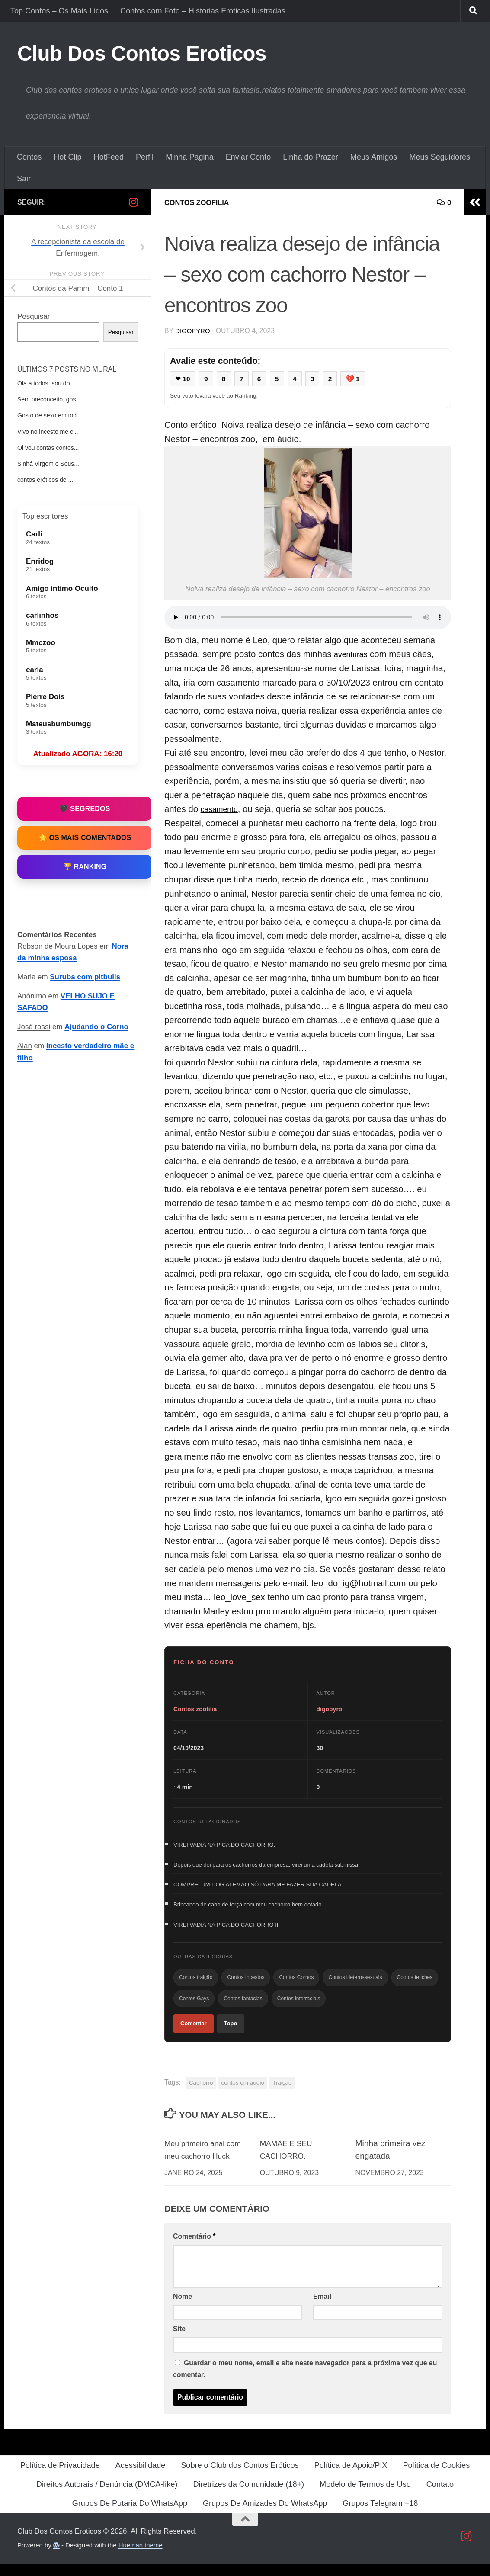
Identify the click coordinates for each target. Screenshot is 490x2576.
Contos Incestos (245, 1985)
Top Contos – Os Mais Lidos (59, 10)
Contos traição (195, 1985)
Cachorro (201, 2095)
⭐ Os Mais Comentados (84, 837)
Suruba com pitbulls (85, 977)
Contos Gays (194, 2008)
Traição (282, 2095)
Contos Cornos (296, 1985)
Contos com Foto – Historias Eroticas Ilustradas (202, 10)
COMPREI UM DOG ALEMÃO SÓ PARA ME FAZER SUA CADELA (257, 1888)
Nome (182, 2308)
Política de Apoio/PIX (351, 2477)
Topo (230, 2034)
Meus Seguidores (439, 157)
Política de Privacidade (60, 2477)
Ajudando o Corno (96, 1027)
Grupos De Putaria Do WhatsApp (129, 2515)
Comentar (193, 2034)
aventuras (353, 655)
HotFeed (109, 157)
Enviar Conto (248, 157)
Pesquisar (33, 316)
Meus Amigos (373, 157)
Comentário (194, 2248)
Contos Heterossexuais (355, 1985)
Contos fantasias (243, 2008)
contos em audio (242, 2095)
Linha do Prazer (310, 157)
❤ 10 (183, 379)
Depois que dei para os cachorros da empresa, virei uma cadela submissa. (266, 1867)
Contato (440, 2496)
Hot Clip (67, 157)
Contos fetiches (415, 1985)
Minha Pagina (190, 157)
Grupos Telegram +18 (380, 2515)
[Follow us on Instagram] (133, 202)
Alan (24, 1046)
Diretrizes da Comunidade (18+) (248, 2496)
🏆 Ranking (85, 866)
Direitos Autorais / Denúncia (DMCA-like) (107, 2496)
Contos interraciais (298, 2008)
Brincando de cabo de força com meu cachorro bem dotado (247, 1909)
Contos (29, 157)
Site (179, 2341)
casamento (222, 810)
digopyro (193, 330)
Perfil (145, 157)
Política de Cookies (436, 2477)
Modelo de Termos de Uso (365, 2496)
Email (322, 2308)
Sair (24, 178)
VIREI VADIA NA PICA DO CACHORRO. (224, 1846)
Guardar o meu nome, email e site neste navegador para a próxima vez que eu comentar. (305, 2380)
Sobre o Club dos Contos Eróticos (239, 2477)
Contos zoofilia (200, 202)
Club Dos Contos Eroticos (141, 53)
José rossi (33, 1027)
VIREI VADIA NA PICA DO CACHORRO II (225, 1930)
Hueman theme (140, 2557)
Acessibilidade (140, 2477)
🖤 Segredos (84, 808)
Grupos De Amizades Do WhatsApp (265, 2515)
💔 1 (360, 379)
